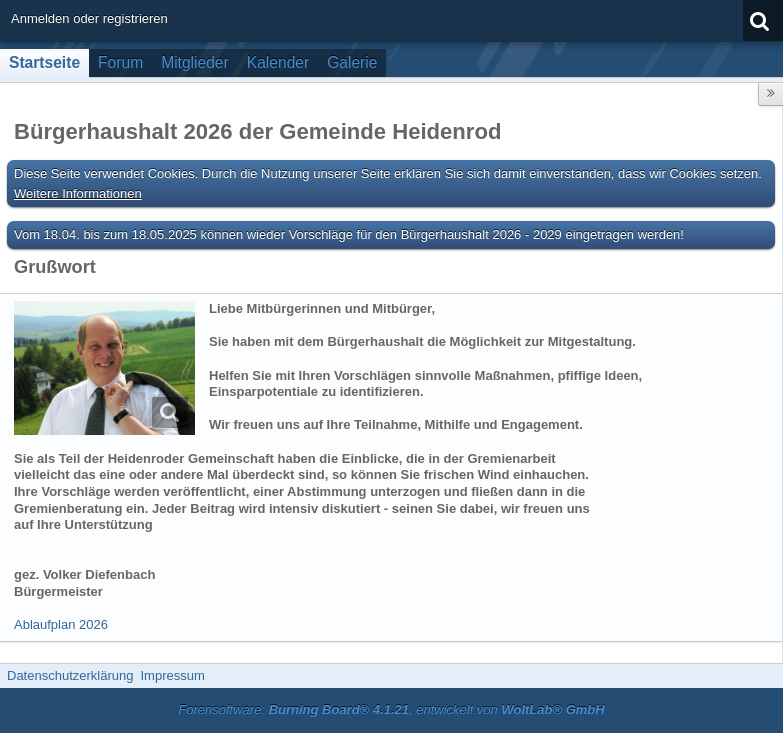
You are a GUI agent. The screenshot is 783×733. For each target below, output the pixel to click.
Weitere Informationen (78, 193)
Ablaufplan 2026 (61, 624)
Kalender (278, 62)
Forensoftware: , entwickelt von (391, 709)
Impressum (172, 675)
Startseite (44, 62)
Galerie (352, 62)
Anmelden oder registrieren (89, 18)
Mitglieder (195, 62)
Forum (120, 62)
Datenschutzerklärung (70, 675)
